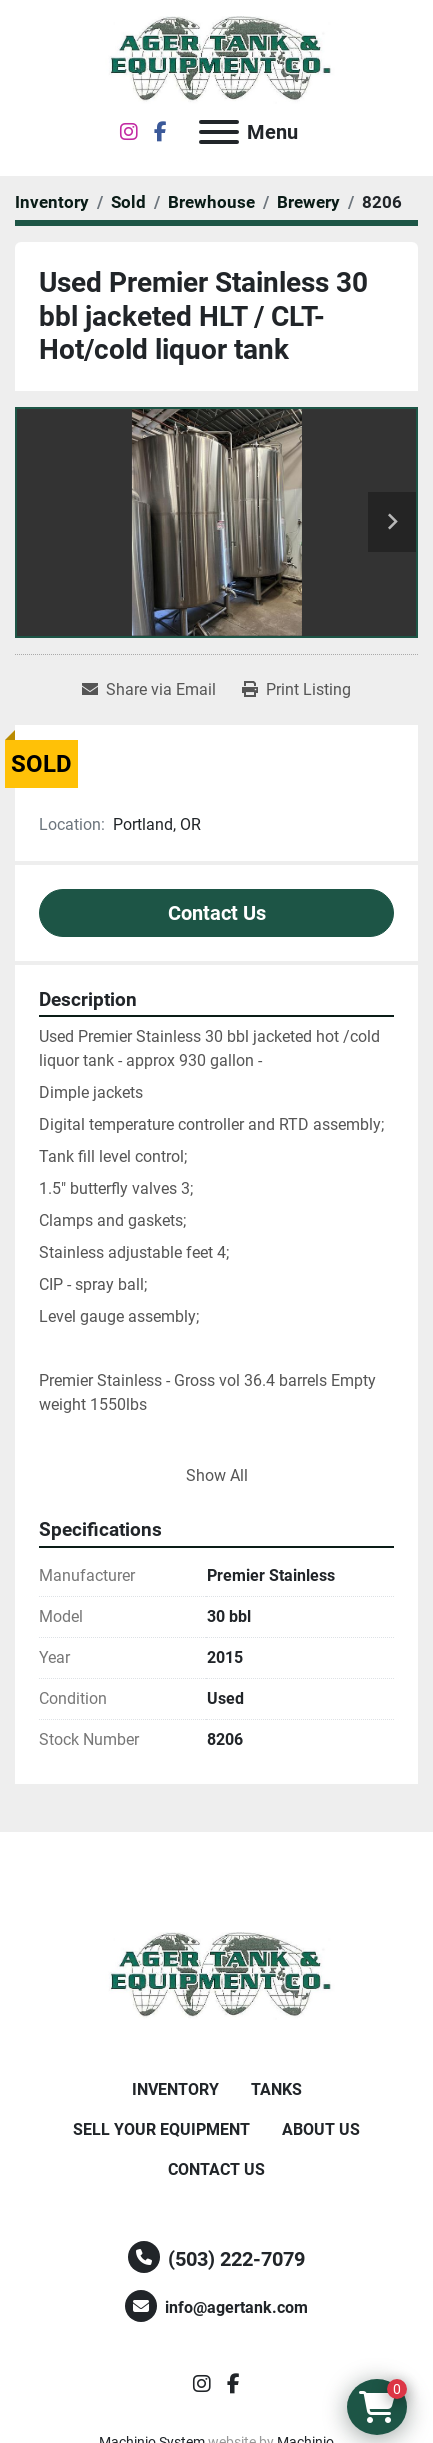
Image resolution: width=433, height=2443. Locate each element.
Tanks (276, 2089)
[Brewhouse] (211, 202)
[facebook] (160, 132)
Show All (217, 1475)
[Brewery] (308, 202)
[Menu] (219, 132)
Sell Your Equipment (161, 2129)
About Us (321, 2129)
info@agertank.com (236, 2307)
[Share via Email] (149, 690)
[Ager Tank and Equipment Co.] (217, 1974)
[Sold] (128, 202)
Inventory (175, 2089)
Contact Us (217, 913)
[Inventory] (52, 202)
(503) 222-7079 (236, 2259)
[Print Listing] (296, 690)
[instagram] (129, 132)
